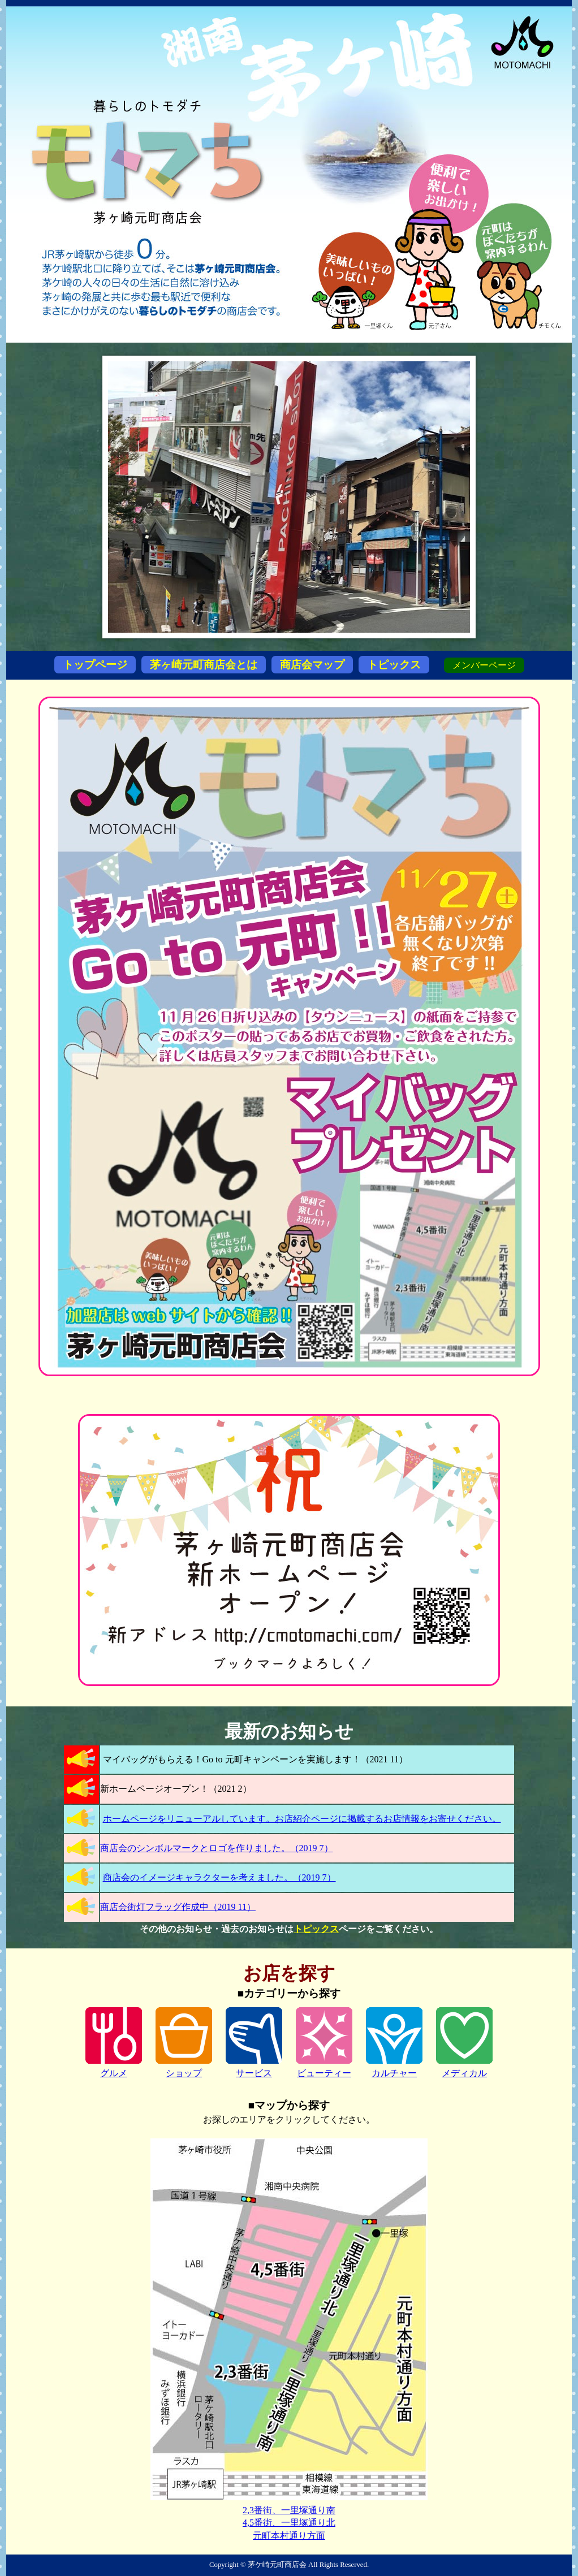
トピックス (394, 665)
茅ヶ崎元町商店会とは (203, 665)
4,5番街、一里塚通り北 (289, 2522)
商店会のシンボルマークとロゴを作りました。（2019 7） (216, 1848)
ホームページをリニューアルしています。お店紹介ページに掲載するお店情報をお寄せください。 (302, 1818)
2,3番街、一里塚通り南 (289, 2510)
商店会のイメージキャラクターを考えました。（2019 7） (219, 1877)
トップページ (95, 665)
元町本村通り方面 (289, 2535)
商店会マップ (312, 665)
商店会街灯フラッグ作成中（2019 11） (178, 1907)
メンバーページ (484, 665)
